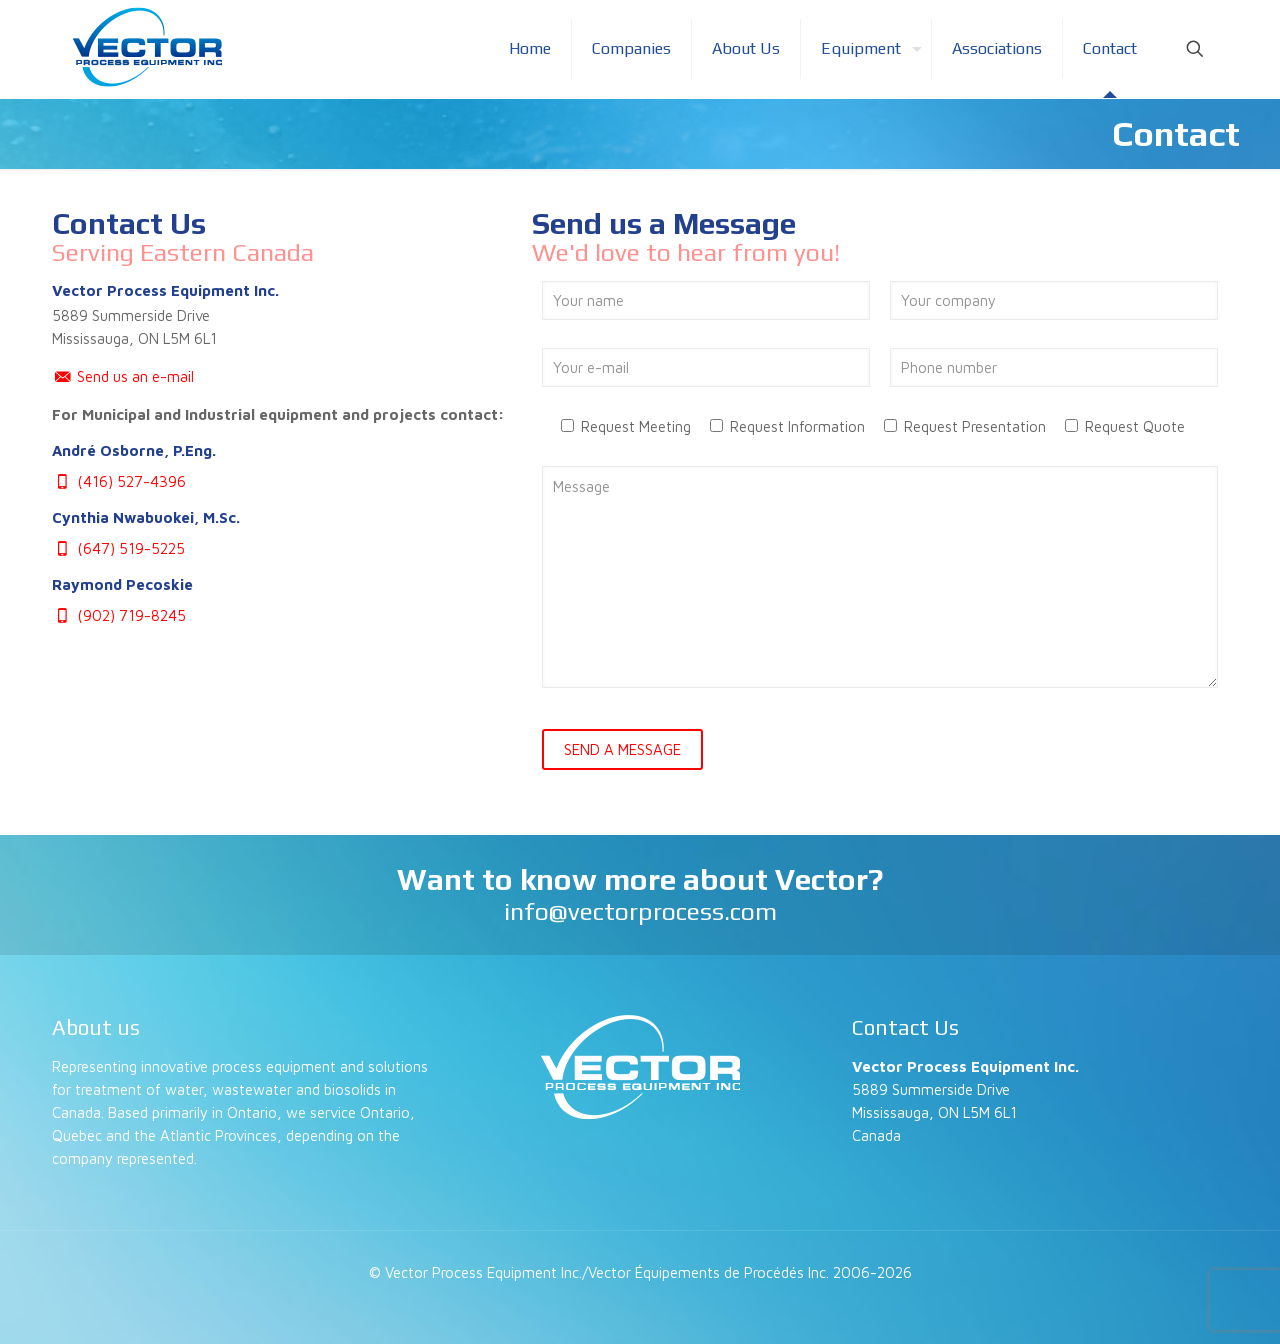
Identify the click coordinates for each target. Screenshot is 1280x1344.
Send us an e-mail (123, 376)
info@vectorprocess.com (640, 911)
